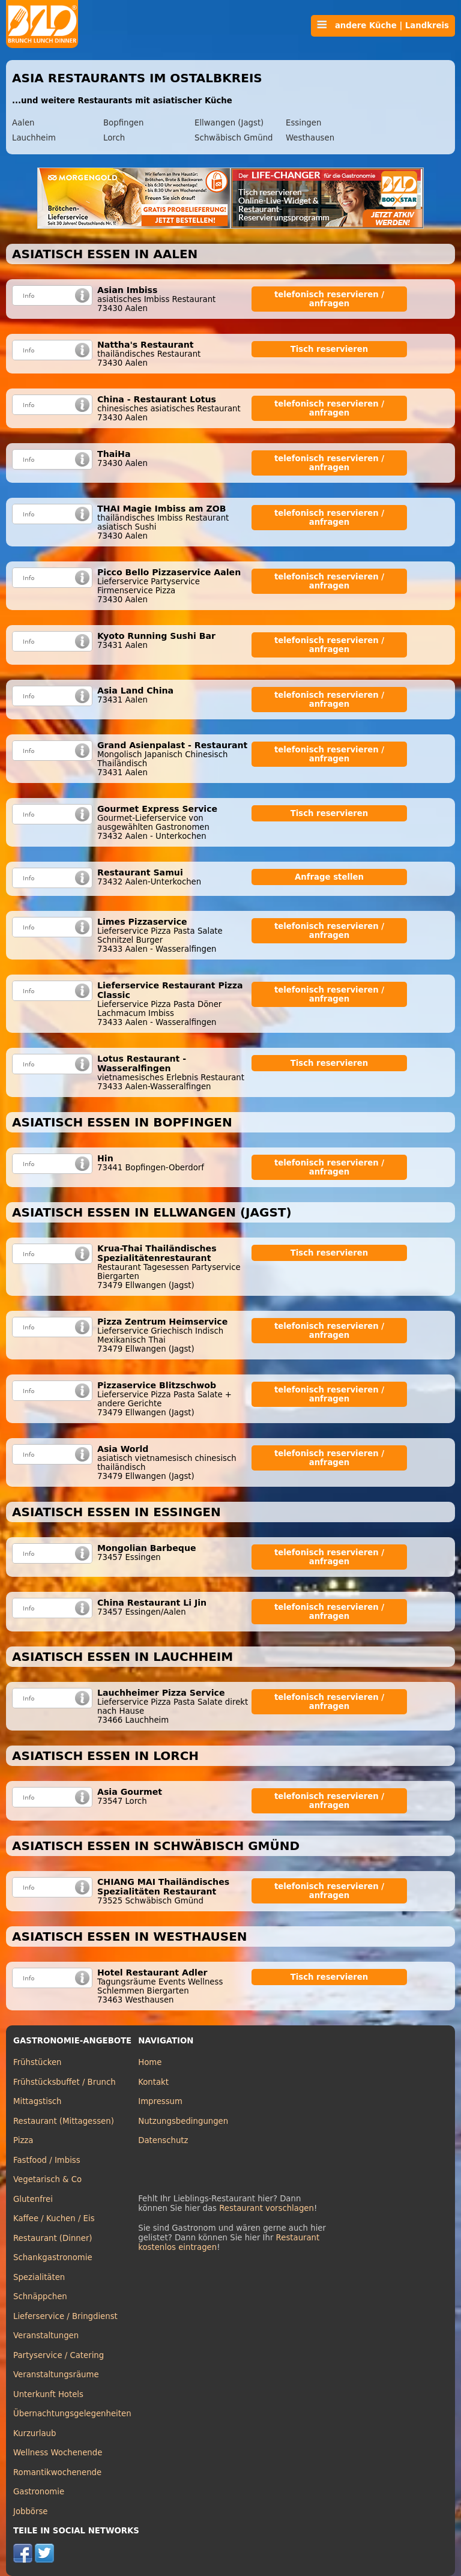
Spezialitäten (39, 2277)
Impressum (160, 2101)
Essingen (303, 122)
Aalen (23, 122)
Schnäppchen (40, 2296)
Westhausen (310, 137)
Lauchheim (34, 137)
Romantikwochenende (57, 2472)
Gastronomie (38, 2491)
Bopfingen (123, 122)
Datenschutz (163, 2140)
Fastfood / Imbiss (46, 2160)
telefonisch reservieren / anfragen (329, 299)
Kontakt (153, 2082)
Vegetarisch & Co (47, 2179)
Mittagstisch (37, 2101)
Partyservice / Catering (58, 2355)
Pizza (23, 2140)
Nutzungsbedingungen (183, 2121)
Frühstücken (37, 2062)
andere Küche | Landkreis (383, 25)
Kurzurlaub (34, 2433)
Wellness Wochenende (57, 2452)
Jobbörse (30, 2511)
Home (149, 2062)
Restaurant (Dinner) (52, 2238)
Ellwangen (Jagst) (229, 122)
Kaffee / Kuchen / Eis (54, 2218)
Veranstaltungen (46, 2335)
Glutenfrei (33, 2199)
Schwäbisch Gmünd (233, 137)
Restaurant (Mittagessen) (63, 2121)
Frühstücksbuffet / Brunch (64, 2082)
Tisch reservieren (330, 349)
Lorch (114, 137)
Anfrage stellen (329, 876)
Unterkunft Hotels (48, 2394)
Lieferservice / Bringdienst (65, 2316)
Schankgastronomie (52, 2257)
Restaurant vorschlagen (266, 2208)
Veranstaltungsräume (56, 2374)
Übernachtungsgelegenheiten (72, 2413)
